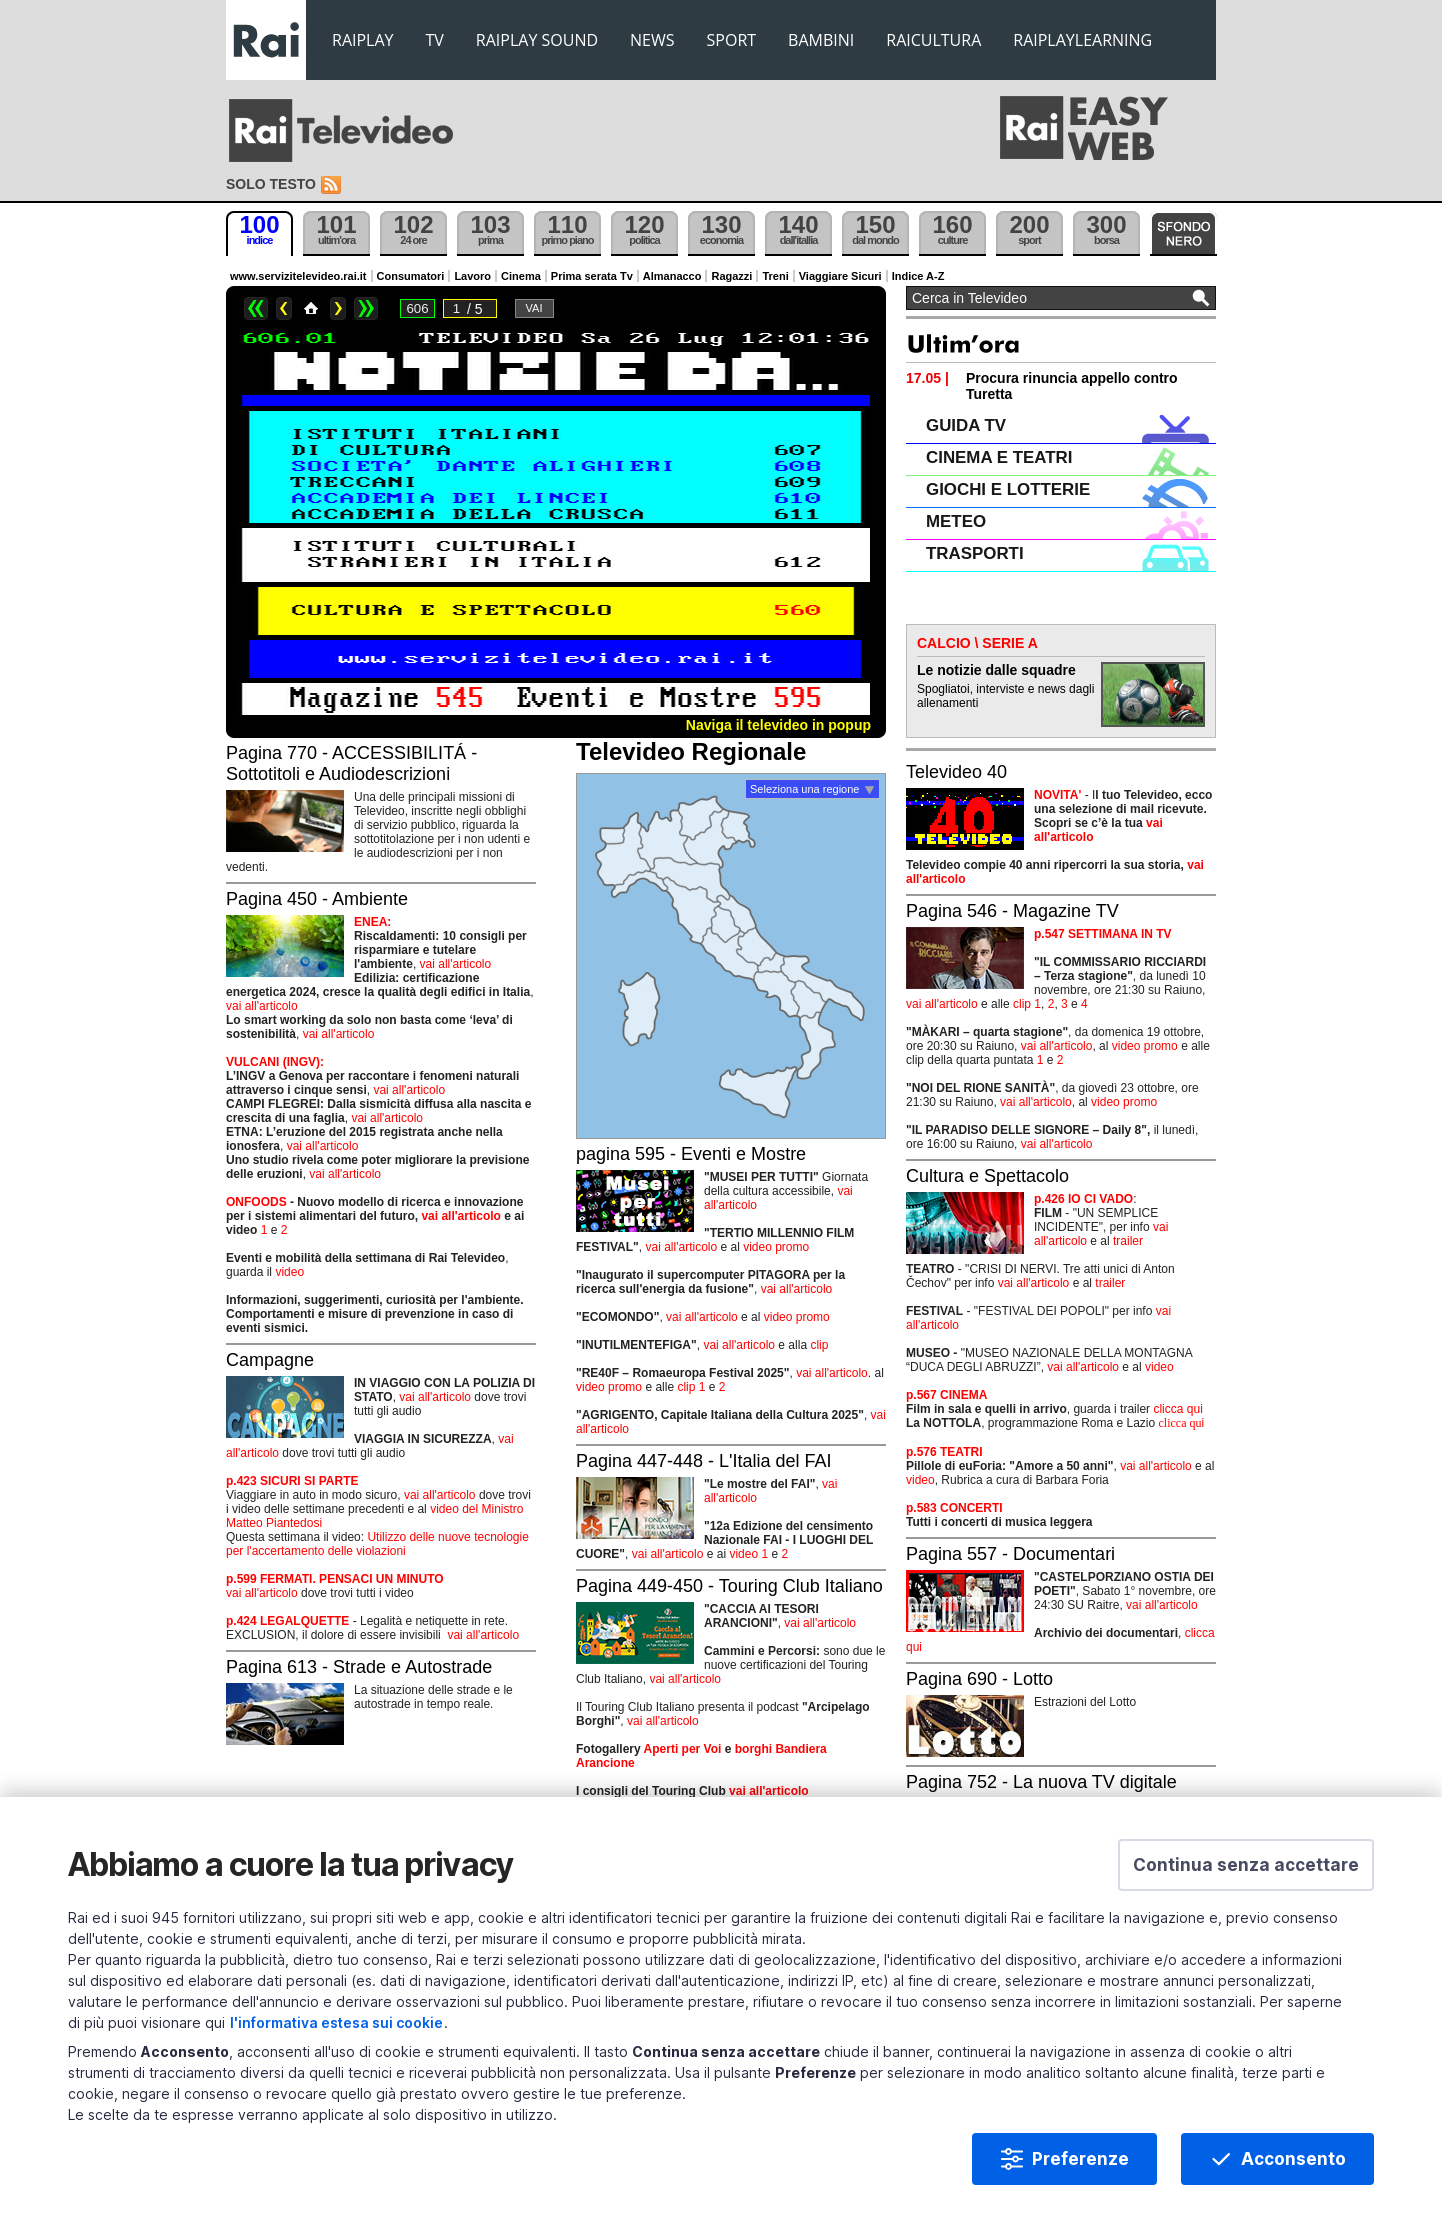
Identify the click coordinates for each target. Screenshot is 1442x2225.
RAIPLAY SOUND (537, 40)
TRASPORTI (975, 553)
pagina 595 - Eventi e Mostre (691, 1154)
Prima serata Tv (592, 276)
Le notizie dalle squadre (996, 670)
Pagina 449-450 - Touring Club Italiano (729, 1586)
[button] (1246, 1865)
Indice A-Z (918, 276)
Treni (775, 276)
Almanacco (672, 276)
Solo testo (271, 184)
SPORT (732, 40)
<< (256, 308)
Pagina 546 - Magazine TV (1012, 911)
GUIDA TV (966, 425)
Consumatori (411, 276)
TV (435, 40)
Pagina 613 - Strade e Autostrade (359, 1667)
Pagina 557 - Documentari (1010, 1554)
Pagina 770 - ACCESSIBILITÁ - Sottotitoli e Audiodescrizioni (351, 763)
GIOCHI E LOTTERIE (1008, 489)
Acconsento (1293, 2159)
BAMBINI (821, 40)
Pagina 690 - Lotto (979, 1679)
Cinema (521, 276)
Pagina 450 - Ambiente (317, 899)
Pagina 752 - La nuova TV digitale (1041, 1782)
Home (311, 308)
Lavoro (472, 276)
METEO (956, 521)
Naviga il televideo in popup (778, 725)
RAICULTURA (933, 40)
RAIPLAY (363, 40)
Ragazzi (731, 276)
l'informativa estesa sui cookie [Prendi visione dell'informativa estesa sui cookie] (336, 2022)
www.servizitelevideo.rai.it (298, 276)
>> (366, 308)
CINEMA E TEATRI (999, 457)
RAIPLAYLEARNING (1082, 40)
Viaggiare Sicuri (840, 276)
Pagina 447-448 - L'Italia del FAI (704, 1461)
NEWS (652, 40)
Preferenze (1080, 2159)
